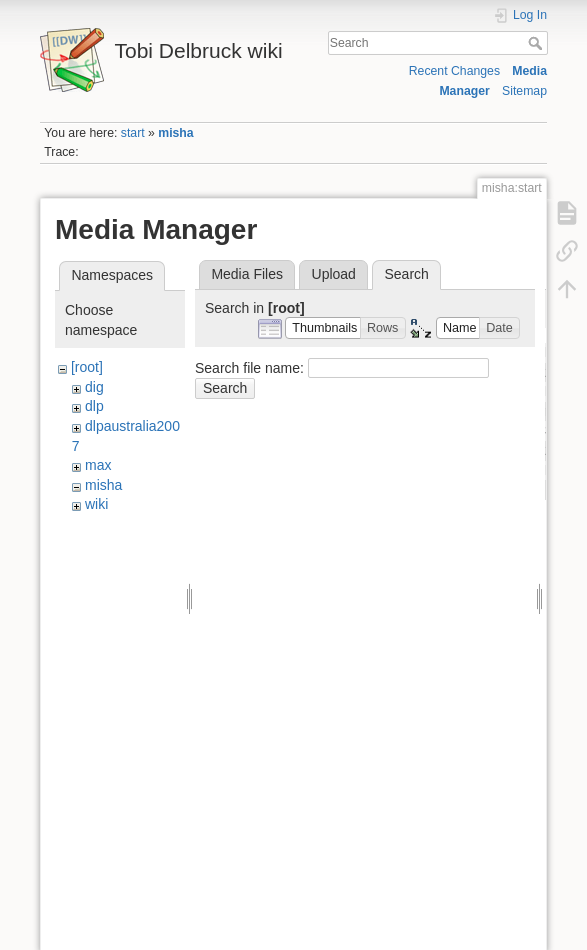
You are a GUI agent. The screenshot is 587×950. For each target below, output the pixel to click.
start (133, 133)
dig (94, 387)
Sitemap (524, 91)
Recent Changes (454, 71)
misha (175, 133)
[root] (87, 367)
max (98, 465)
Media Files (247, 274)
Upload (334, 274)
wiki (96, 504)
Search (537, 43)
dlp (94, 406)
